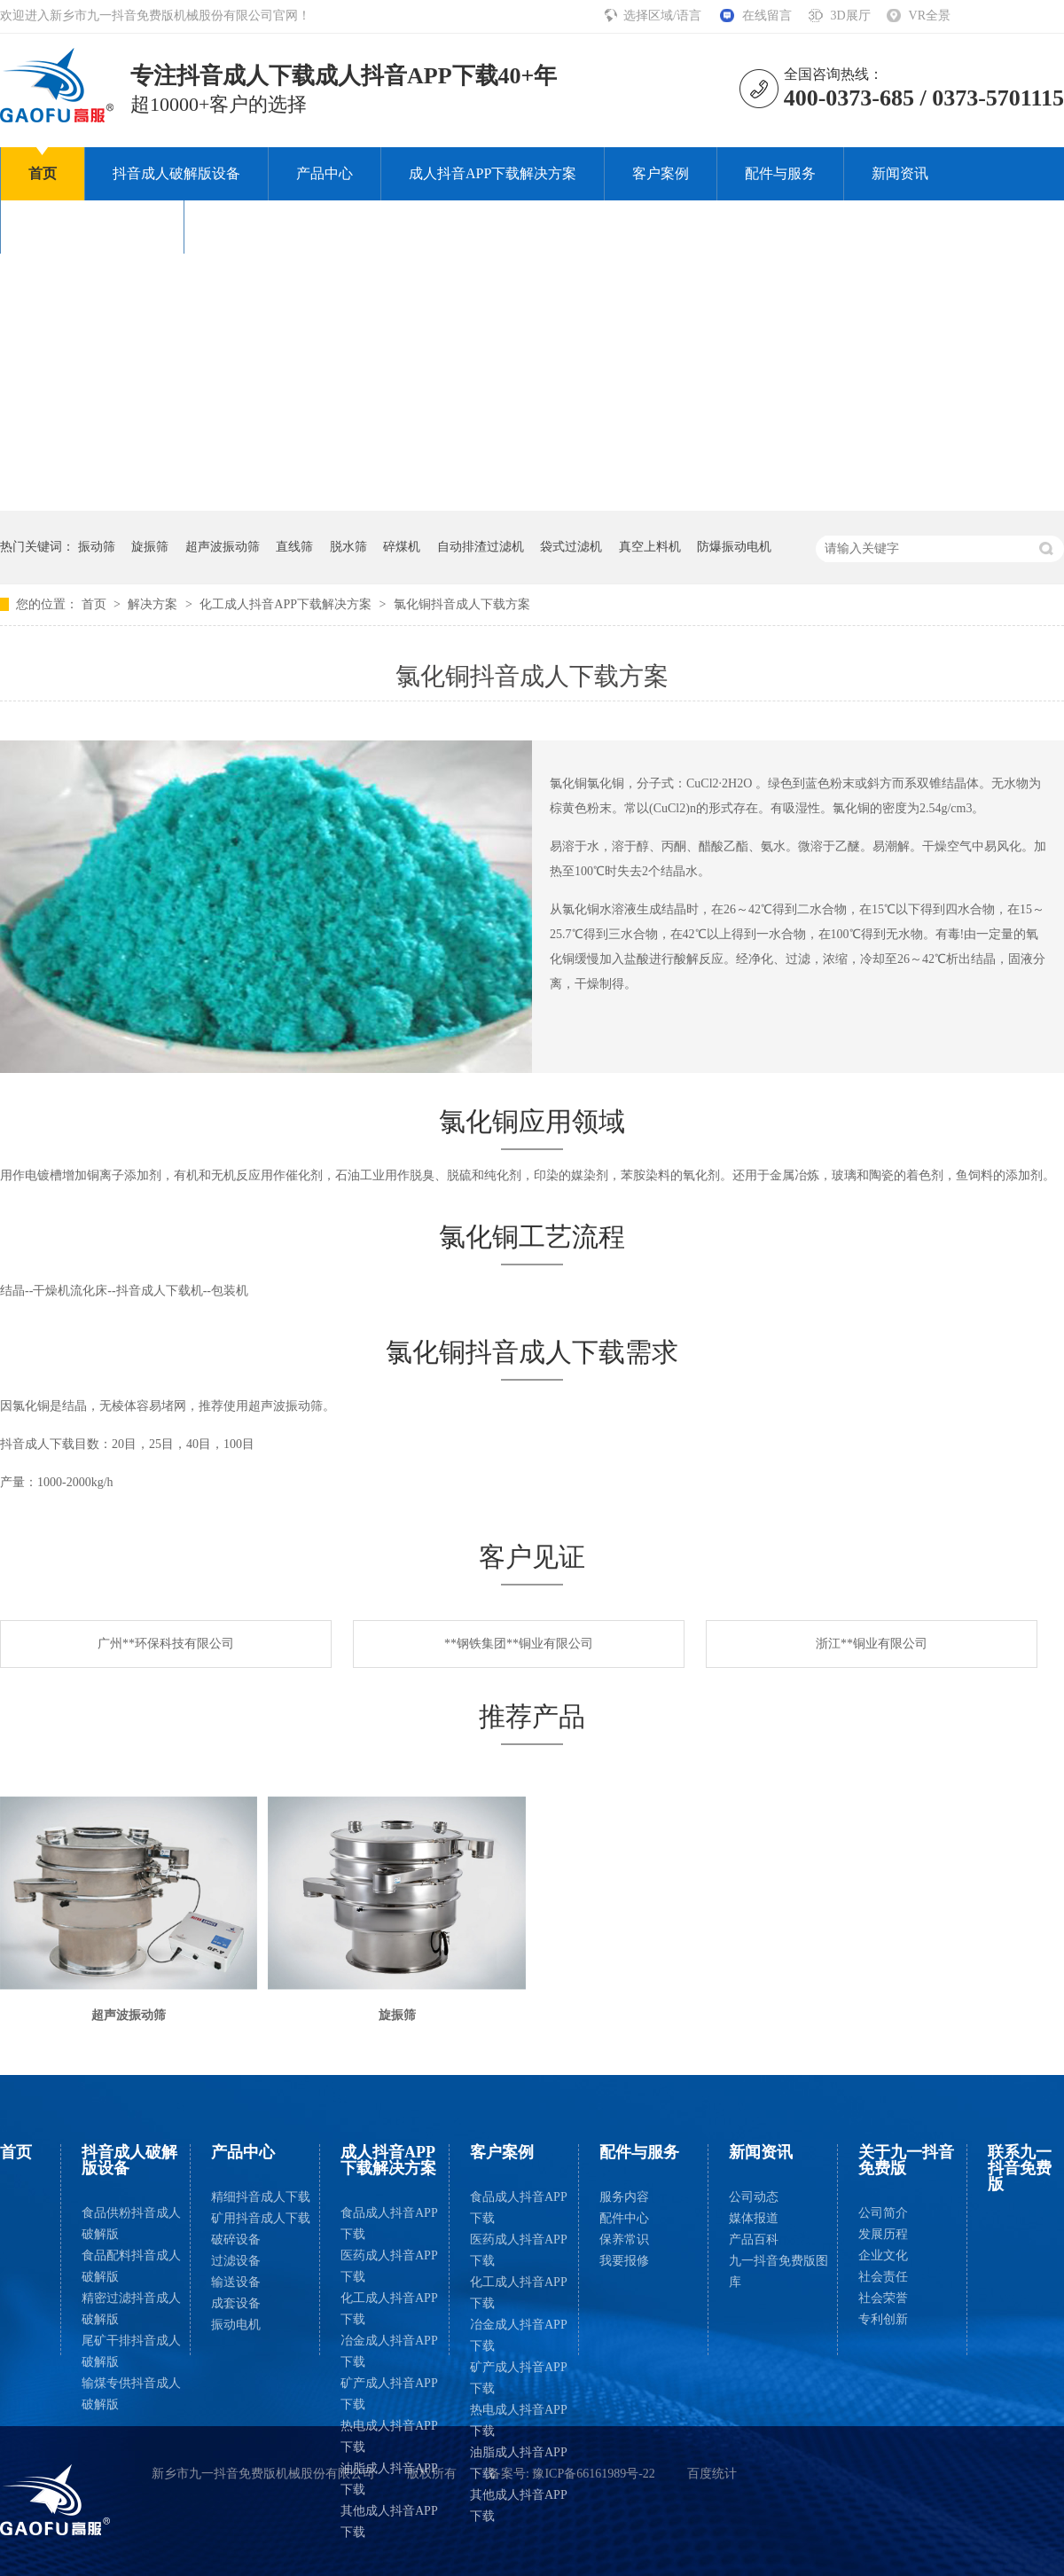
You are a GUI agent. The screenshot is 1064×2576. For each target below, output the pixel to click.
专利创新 (883, 2319)
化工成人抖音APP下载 (389, 2308)
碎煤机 (401, 546)
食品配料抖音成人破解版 (131, 2266)
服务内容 (624, 2197)
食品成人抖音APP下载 (389, 2223)
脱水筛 (348, 546)
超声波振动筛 (222, 546)
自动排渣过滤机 (480, 546)
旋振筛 (149, 546)
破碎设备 (236, 2239)
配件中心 (624, 2218)
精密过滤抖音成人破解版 (131, 2308)
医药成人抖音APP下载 (389, 2266)
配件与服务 (780, 173)
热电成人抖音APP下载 (389, 2436)
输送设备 (236, 2282)
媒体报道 (753, 2218)
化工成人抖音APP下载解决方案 (287, 604)
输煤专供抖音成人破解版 (131, 2393)
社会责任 (883, 2276)
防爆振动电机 (734, 546)
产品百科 (753, 2239)
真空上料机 (650, 546)
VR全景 (930, 15)
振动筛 (96, 546)
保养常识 (624, 2239)
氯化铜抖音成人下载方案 (462, 604)
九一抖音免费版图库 (778, 2271)
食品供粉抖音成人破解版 (131, 2223)
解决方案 (154, 604)
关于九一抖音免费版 (92, 226)
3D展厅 (850, 15)
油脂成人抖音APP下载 (389, 2479)
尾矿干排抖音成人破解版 (131, 2351)
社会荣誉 (883, 2298)
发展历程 (883, 2234)
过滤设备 (236, 2260)
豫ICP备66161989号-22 (593, 2473)
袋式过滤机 (571, 546)
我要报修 (624, 2260)
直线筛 (294, 546)
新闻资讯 (900, 173)
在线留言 (767, 15)
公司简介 (883, 2213)
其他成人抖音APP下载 (389, 2521)
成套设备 (236, 2303)
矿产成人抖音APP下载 (389, 2393)
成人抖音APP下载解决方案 (492, 173)
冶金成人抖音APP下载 (389, 2351)
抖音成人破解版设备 (176, 173)
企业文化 (883, 2255)
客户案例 (660, 173)
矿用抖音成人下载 (260, 2218)
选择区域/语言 (663, 15)
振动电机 (236, 2324)
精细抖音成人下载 (260, 2197)
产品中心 (324, 173)
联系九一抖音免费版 (276, 226)
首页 (42, 173)
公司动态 (753, 2197)
